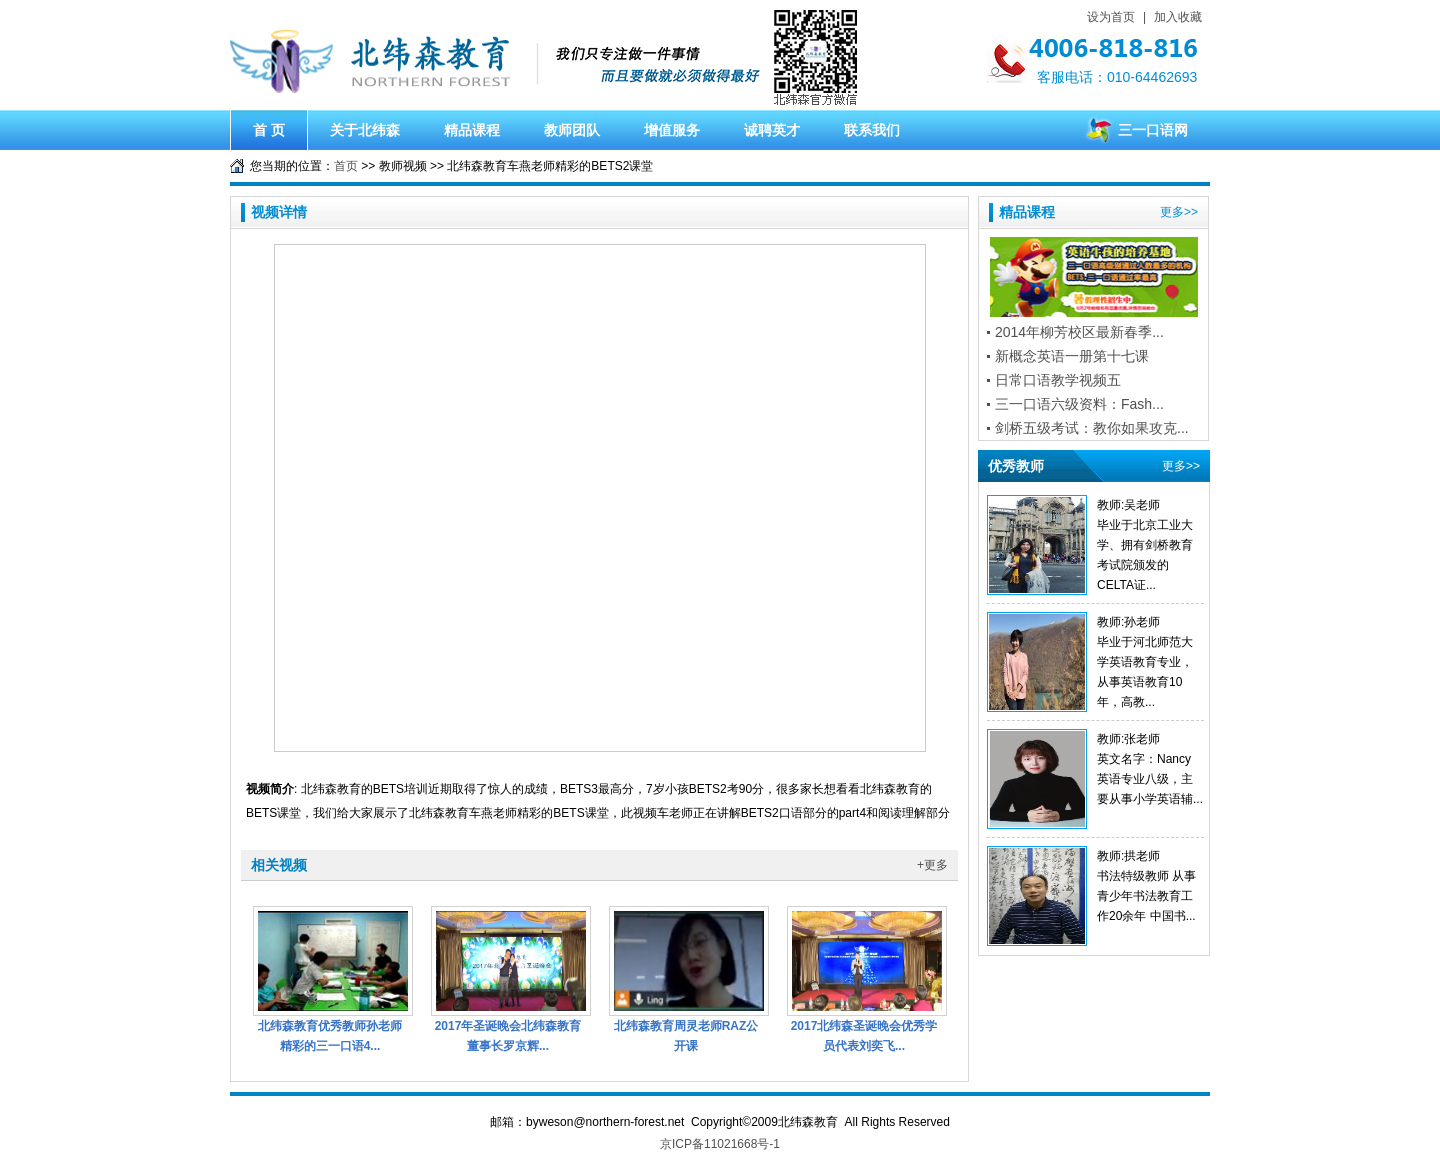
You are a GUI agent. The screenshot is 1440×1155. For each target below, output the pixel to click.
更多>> (1179, 212)
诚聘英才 (772, 130)
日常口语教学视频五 (1058, 380)
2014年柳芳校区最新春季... (1079, 332)
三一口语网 (1153, 130)
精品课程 (472, 130)
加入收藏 (1178, 17)
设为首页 (1111, 17)
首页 (346, 166)
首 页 (269, 130)
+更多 (932, 865)
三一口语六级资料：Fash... (1079, 404)
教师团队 (572, 130)
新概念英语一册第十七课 (1072, 356)
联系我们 (872, 130)
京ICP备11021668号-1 (720, 1144)
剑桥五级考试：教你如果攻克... (1092, 428)
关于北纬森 (365, 130)
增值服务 (672, 130)
